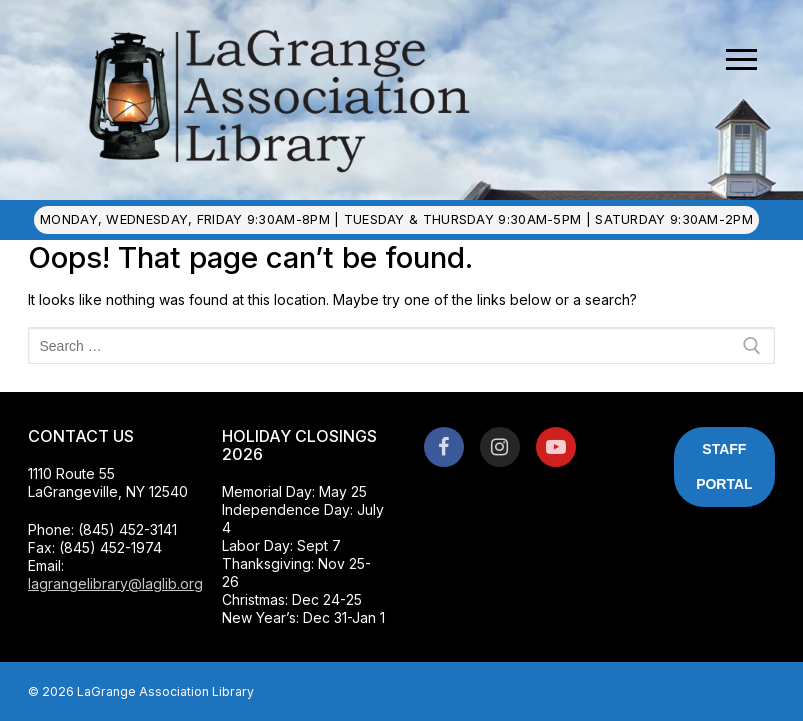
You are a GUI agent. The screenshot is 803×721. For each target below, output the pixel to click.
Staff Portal (724, 466)
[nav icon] (741, 60)
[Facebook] (444, 447)
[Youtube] (556, 447)
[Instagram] (500, 447)
